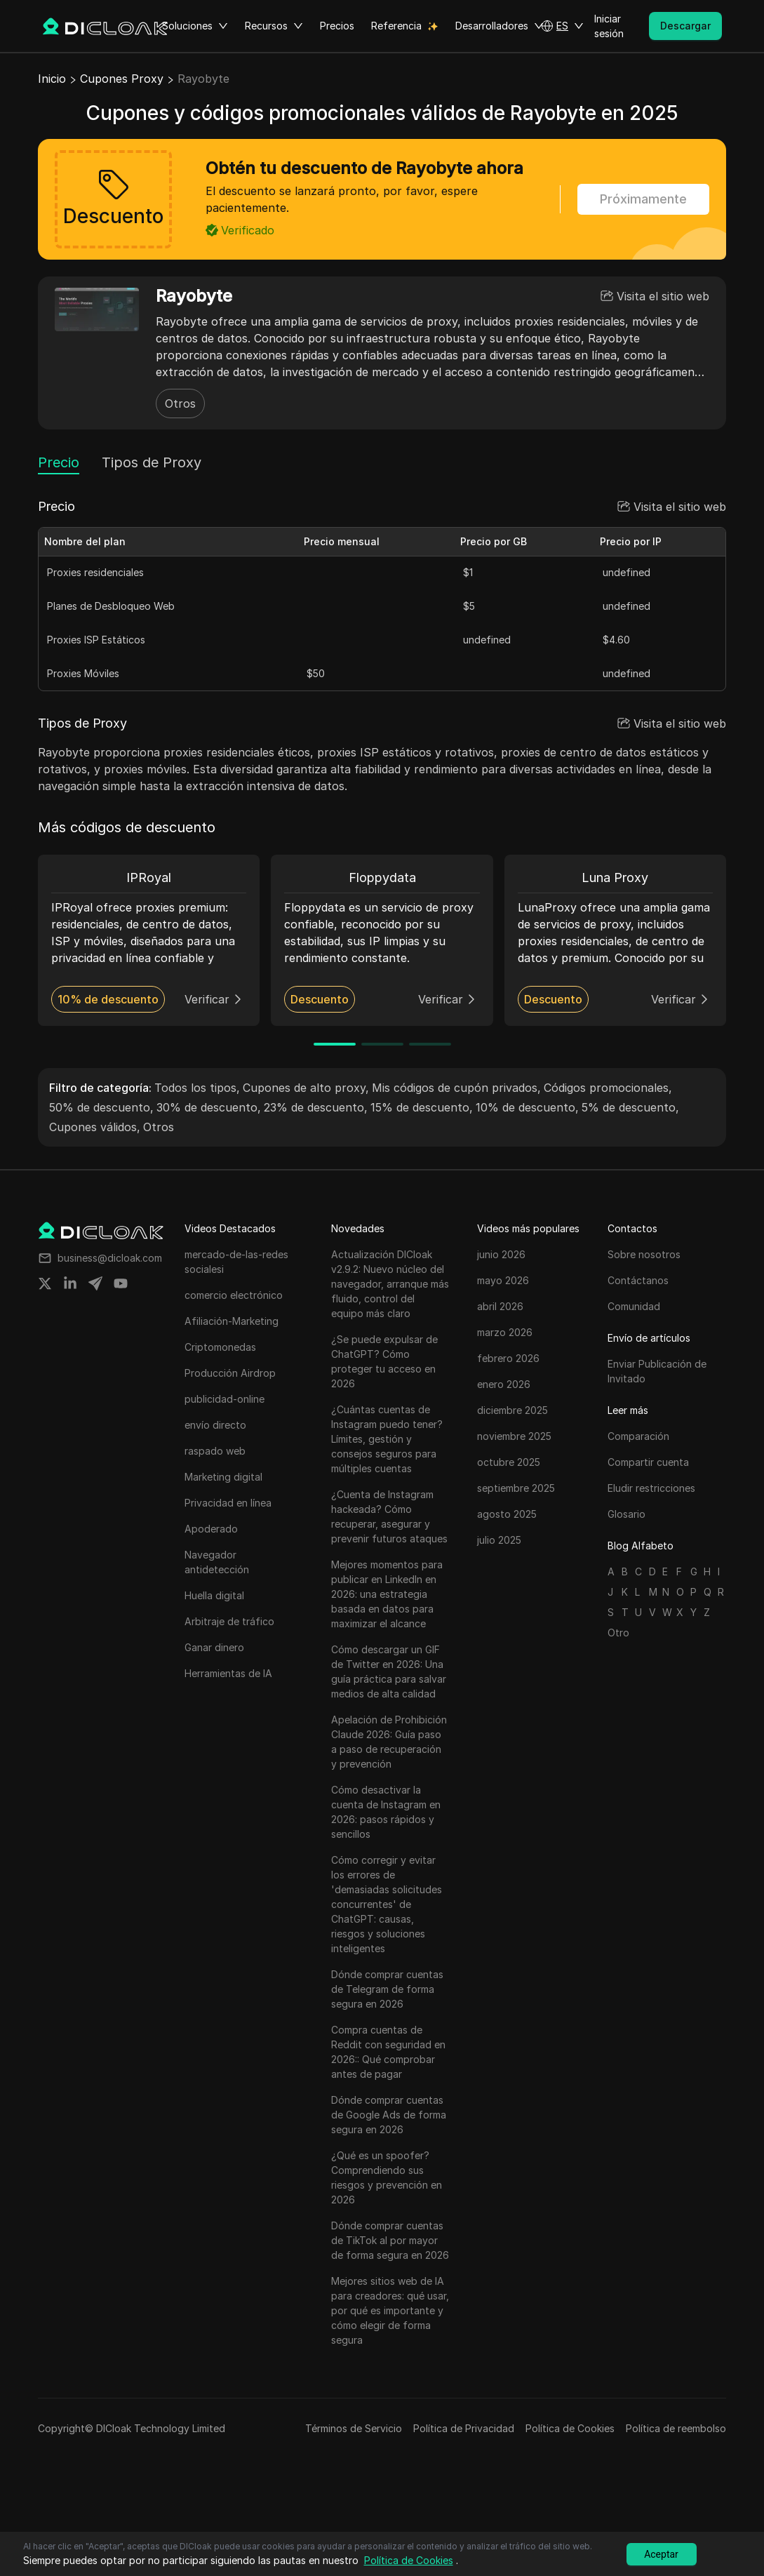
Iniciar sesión (609, 26)
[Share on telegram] (95, 1283)
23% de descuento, (316, 1107)
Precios (337, 26)
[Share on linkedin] (70, 1283)
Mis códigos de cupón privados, (456, 1088)
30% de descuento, (208, 1107)
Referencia (396, 26)
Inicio (52, 79)
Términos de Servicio (353, 2428)
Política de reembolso (676, 2428)
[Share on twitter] (45, 1283)
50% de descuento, (101, 1107)
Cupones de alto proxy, (306, 1088)
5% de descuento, (630, 1107)
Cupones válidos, (94, 1127)
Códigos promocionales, (608, 1088)
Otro (618, 1633)
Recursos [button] (274, 26)
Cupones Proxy (121, 79)
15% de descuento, (421, 1107)
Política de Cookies (570, 2428)
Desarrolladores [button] (499, 26)
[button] (562, 26)
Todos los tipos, (197, 1088)
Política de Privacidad (463, 2428)
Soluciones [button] (195, 26)
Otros (180, 403)
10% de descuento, (527, 1107)
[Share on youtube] (121, 1283)
